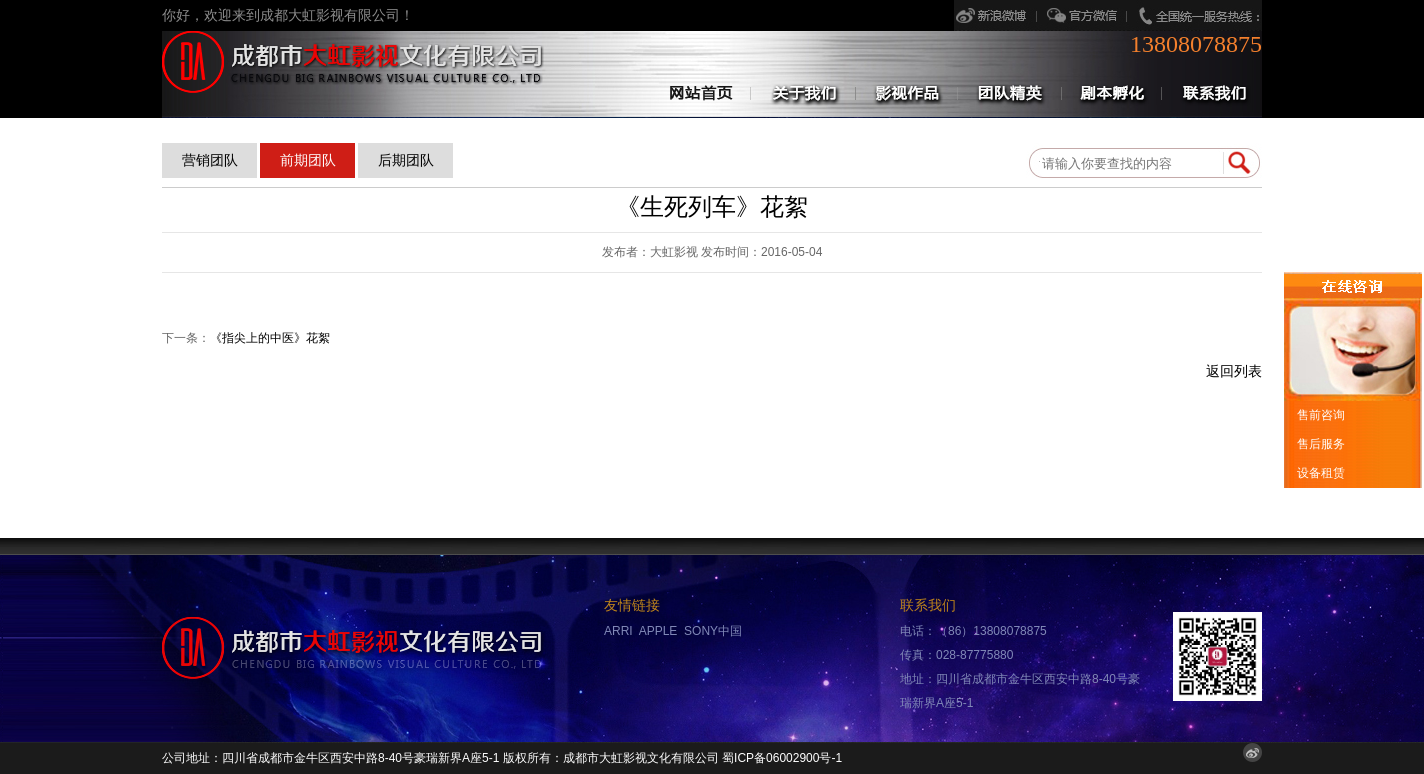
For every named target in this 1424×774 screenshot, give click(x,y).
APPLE (658, 631)
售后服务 (1319, 444)
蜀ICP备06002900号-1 (782, 758)
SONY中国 (713, 631)
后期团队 (406, 160)
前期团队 (308, 160)
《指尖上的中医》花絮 (270, 338)
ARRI (618, 631)
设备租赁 (1319, 473)
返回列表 (1234, 371)
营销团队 (210, 160)
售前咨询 (1319, 415)
